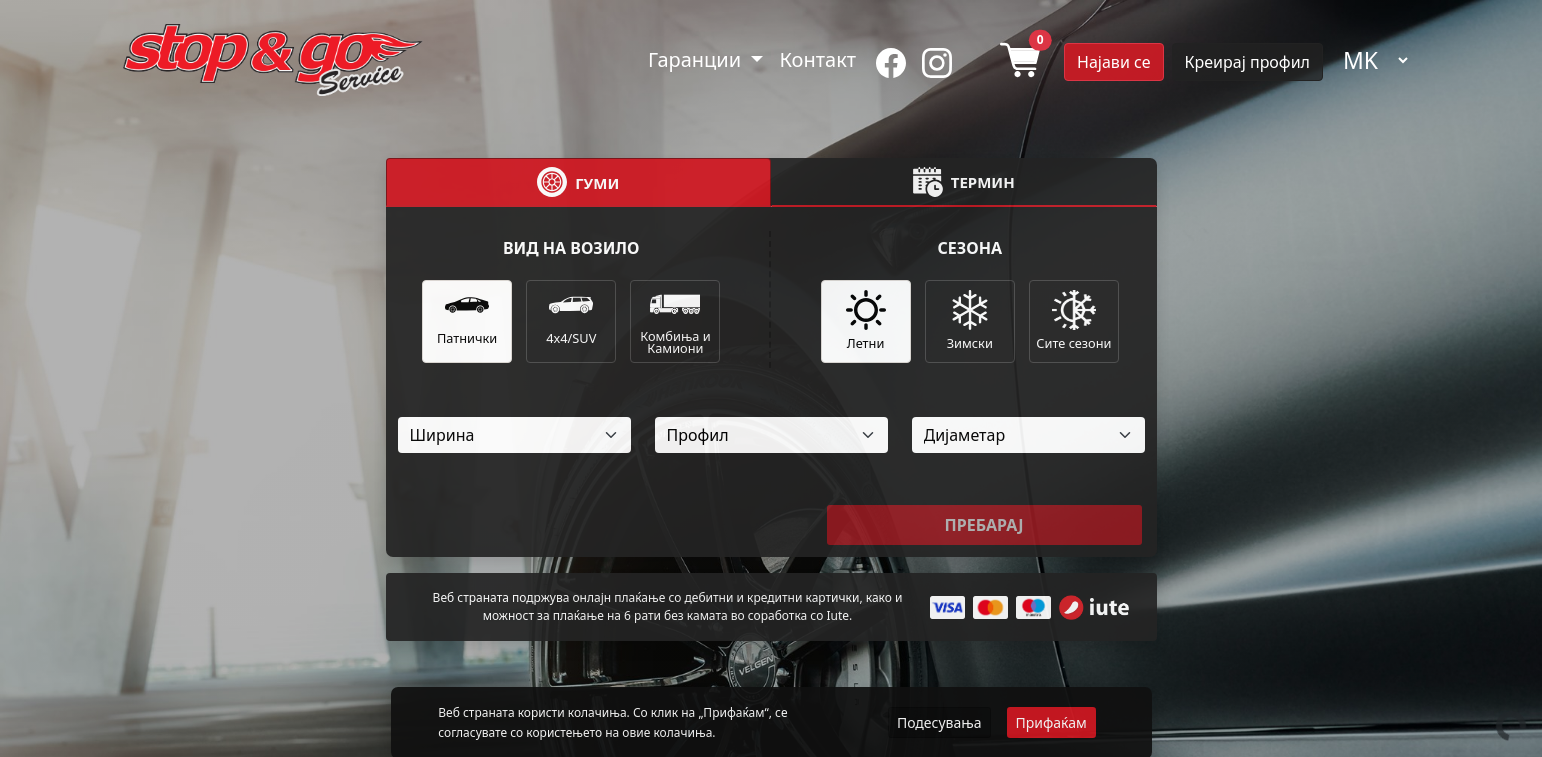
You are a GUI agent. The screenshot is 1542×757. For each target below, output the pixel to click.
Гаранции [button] (697, 59)
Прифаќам (1051, 722)
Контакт (817, 59)
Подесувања (939, 722)
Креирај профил (1247, 62)
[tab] (579, 182)
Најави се (1113, 62)
